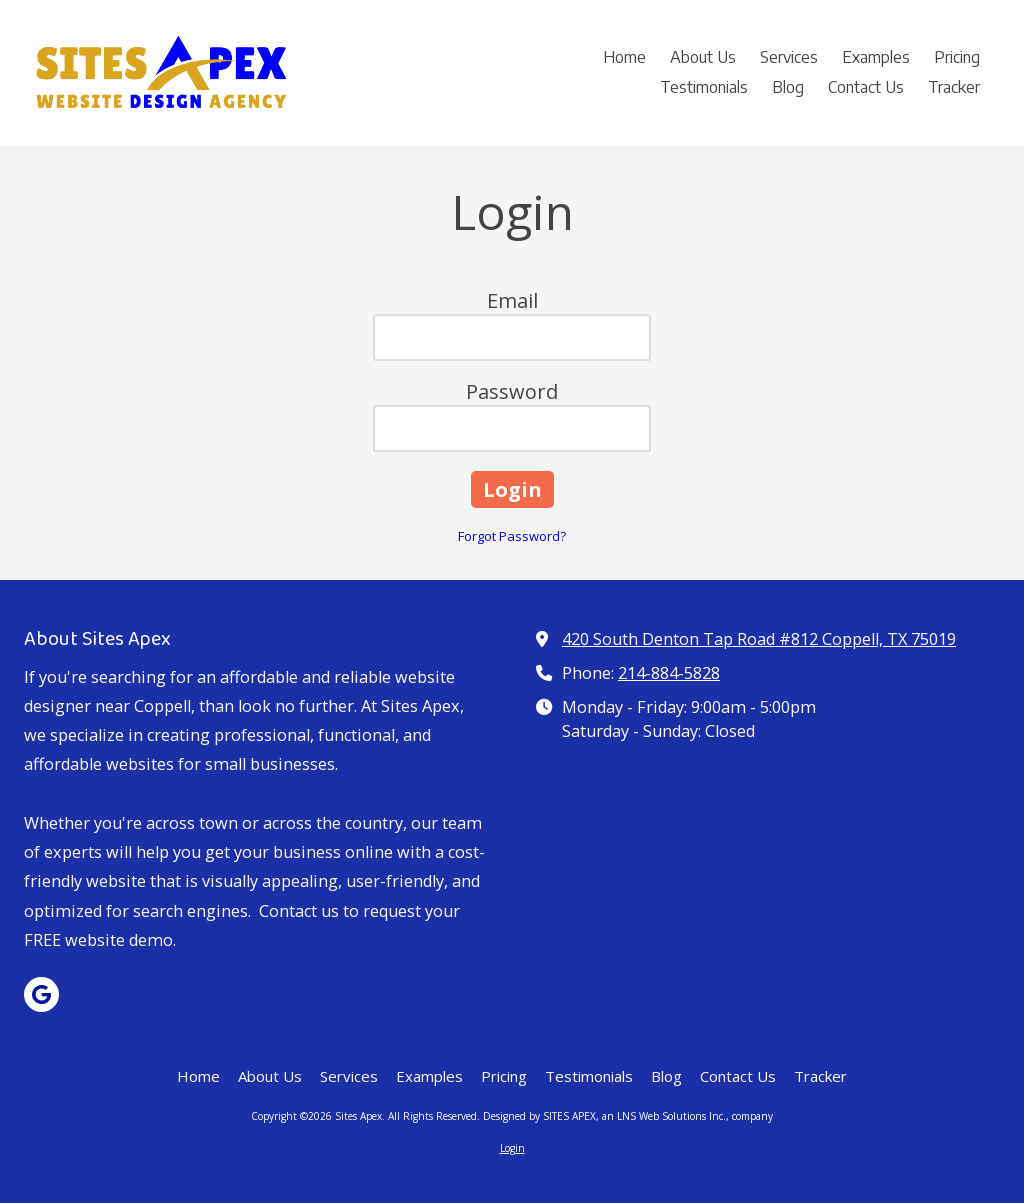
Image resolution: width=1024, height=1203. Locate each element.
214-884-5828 (669, 673)
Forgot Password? (512, 536)
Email (512, 300)
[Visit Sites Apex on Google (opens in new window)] (41, 994)
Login (512, 1148)
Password (512, 391)
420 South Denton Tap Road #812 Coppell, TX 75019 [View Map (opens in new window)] (759, 639)
